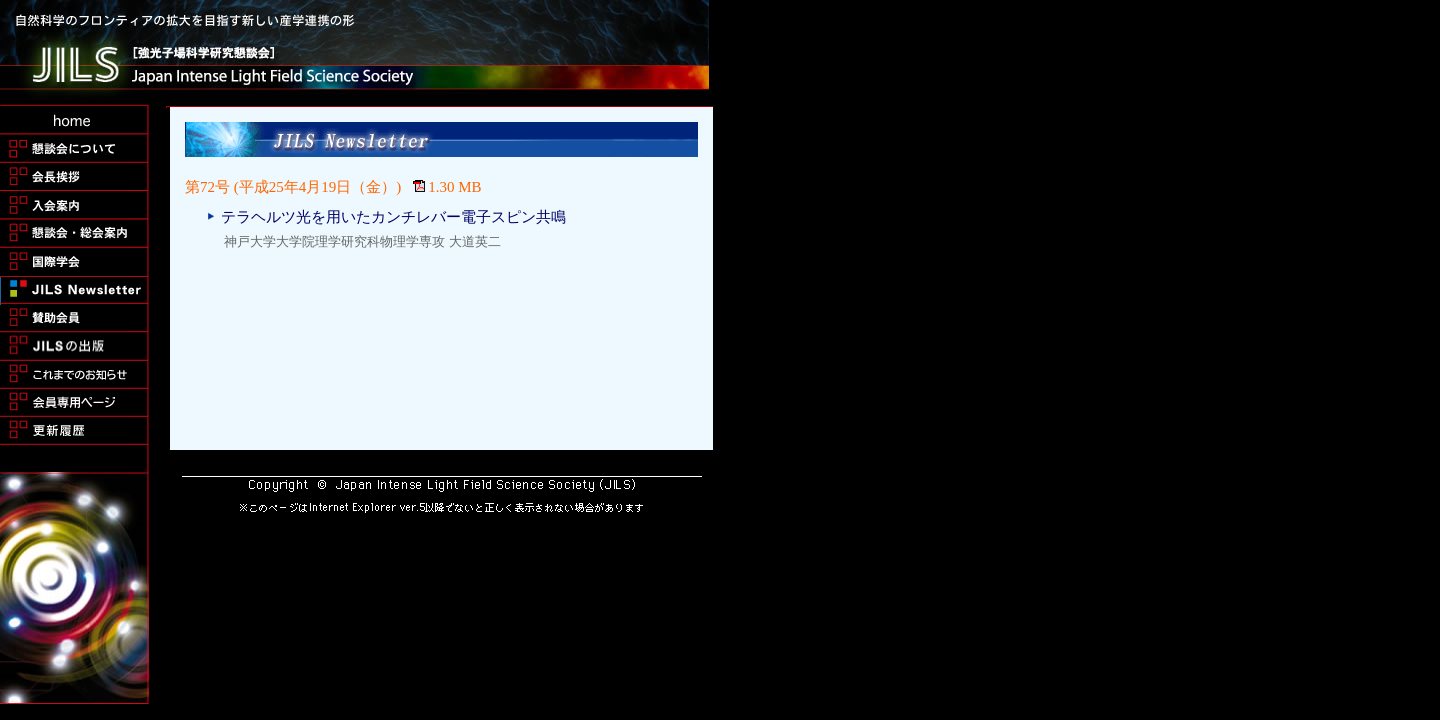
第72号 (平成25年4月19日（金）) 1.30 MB (333, 187)
